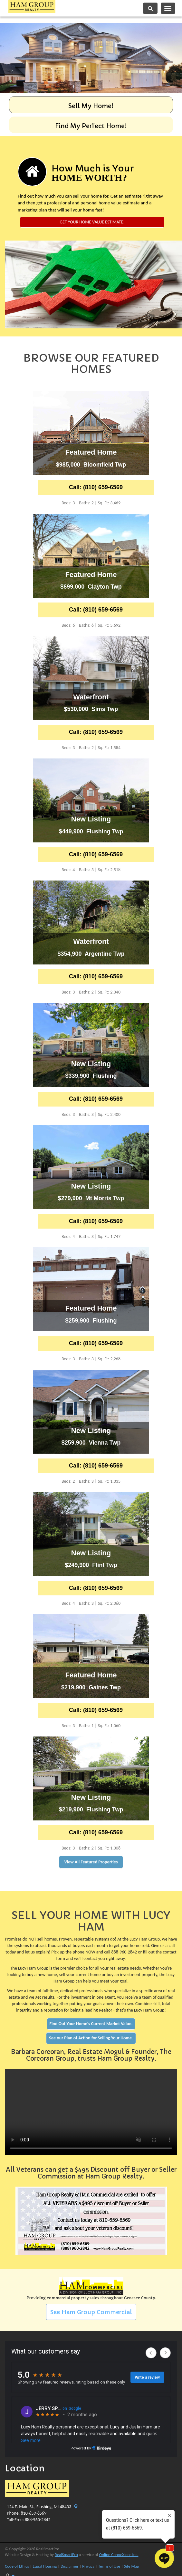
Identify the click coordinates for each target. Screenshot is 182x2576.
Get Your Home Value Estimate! (92, 222)
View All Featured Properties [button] (91, 1862)
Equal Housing (45, 2566)
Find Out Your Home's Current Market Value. (91, 2023)
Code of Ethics (17, 2566)
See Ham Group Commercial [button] (91, 2312)
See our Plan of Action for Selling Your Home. (91, 2038)
